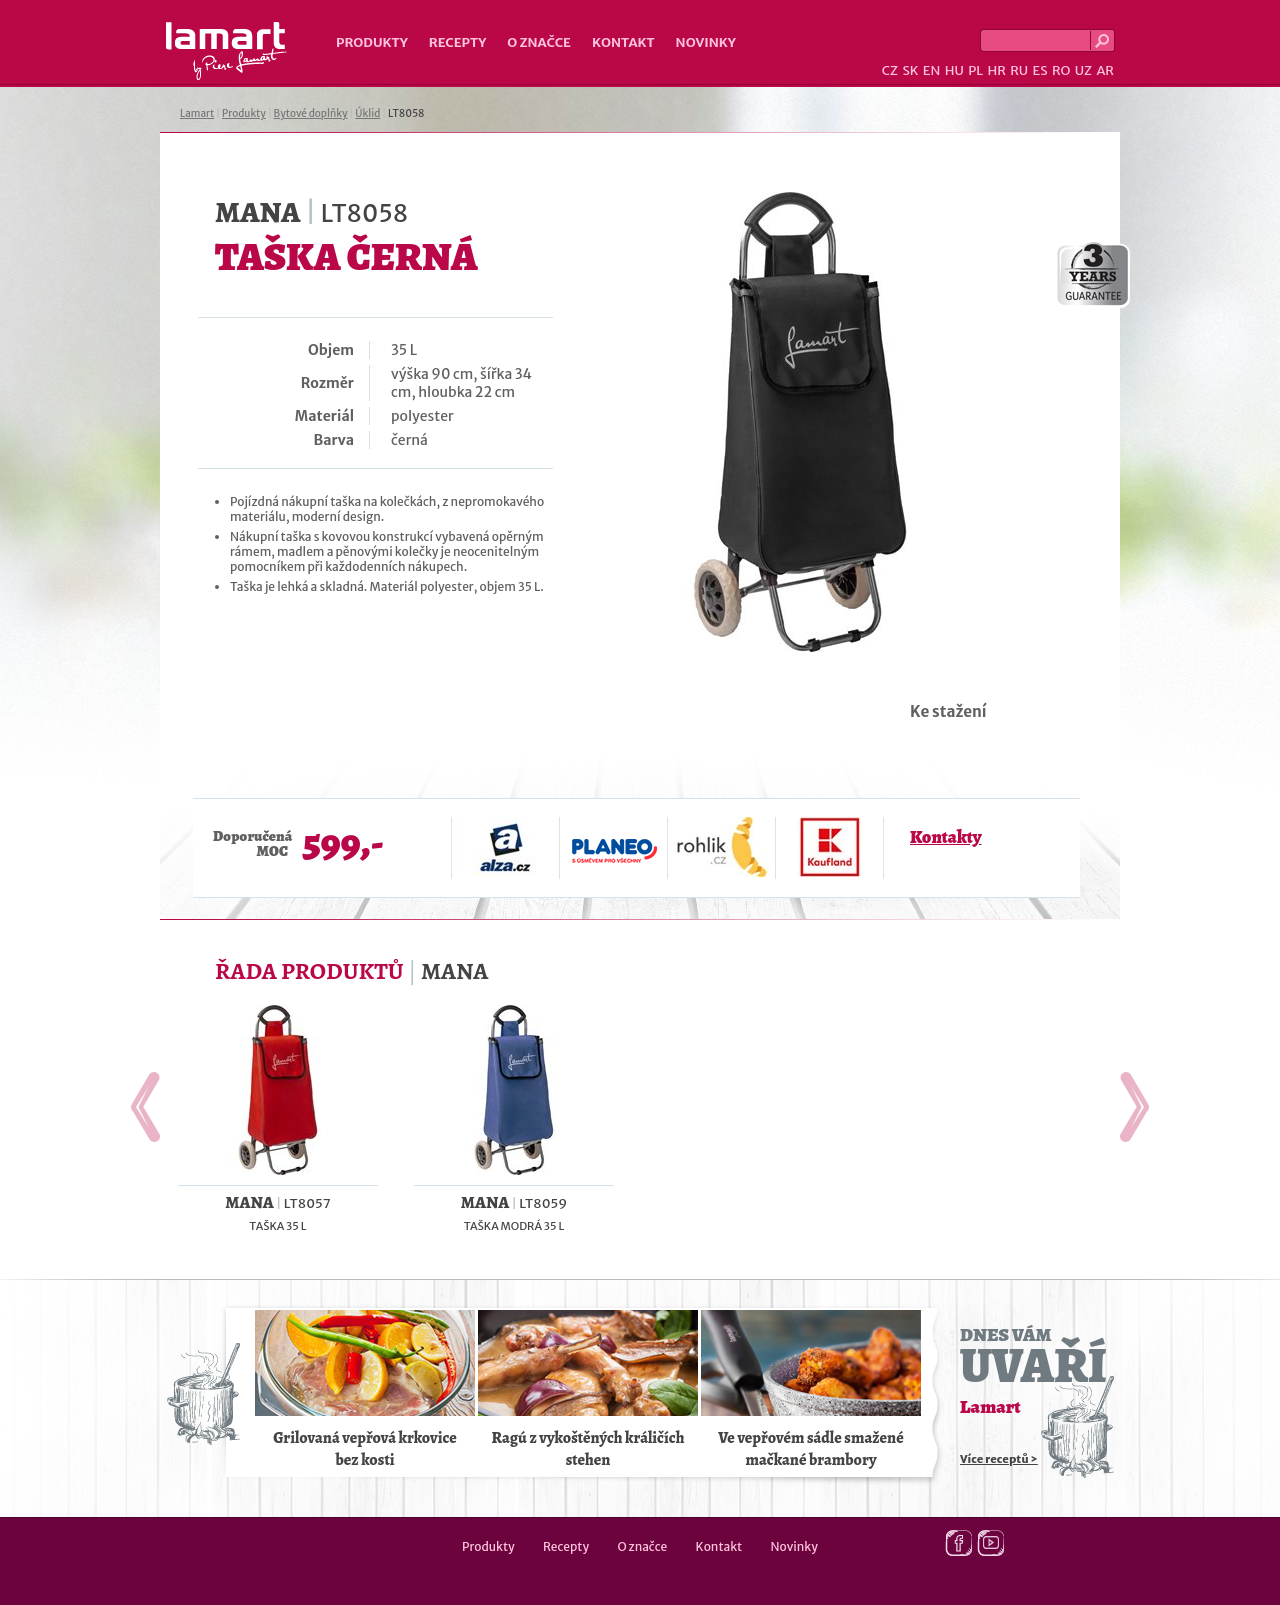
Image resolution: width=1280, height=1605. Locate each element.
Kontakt (623, 42)
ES (1040, 70)
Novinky (706, 42)
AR (1105, 70)
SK (910, 70)
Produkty (372, 42)
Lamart (226, 51)
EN (932, 70)
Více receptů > (999, 1459)
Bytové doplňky (311, 113)
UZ (1083, 70)
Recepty (457, 42)
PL (975, 70)
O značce (539, 42)
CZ (890, 70)
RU (1019, 70)
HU (954, 70)
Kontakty (945, 837)
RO (1061, 70)
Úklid (367, 113)
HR (996, 70)
